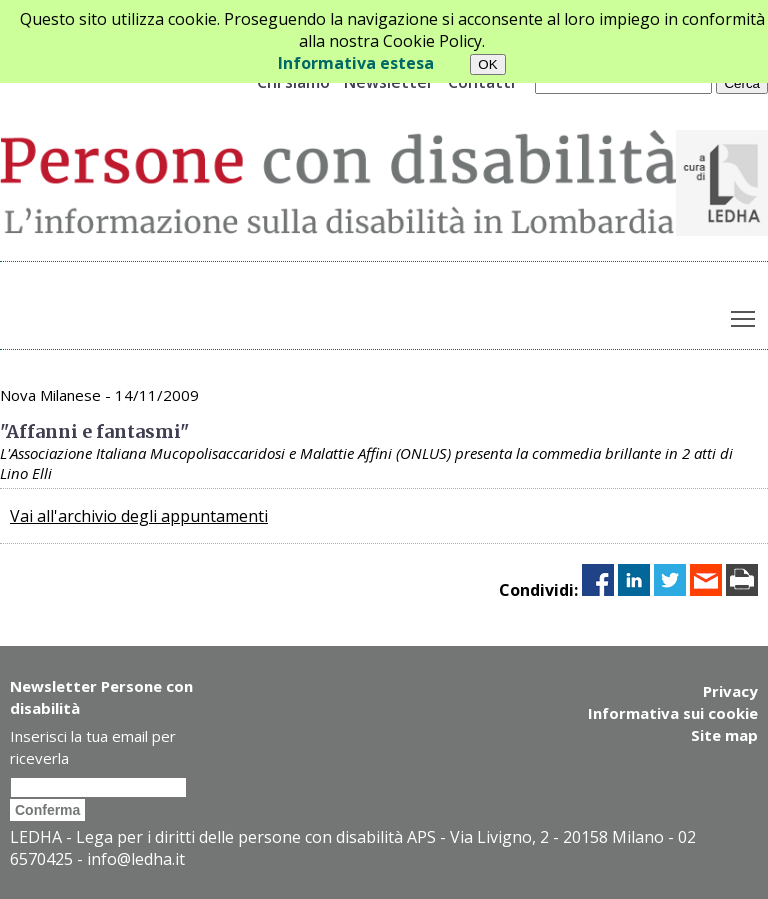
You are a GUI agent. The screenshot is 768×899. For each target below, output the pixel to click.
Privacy (730, 691)
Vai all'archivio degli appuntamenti (139, 516)
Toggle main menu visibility (744, 314)
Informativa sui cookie (673, 713)
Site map (724, 735)
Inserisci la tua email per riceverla (93, 747)
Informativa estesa (356, 63)
